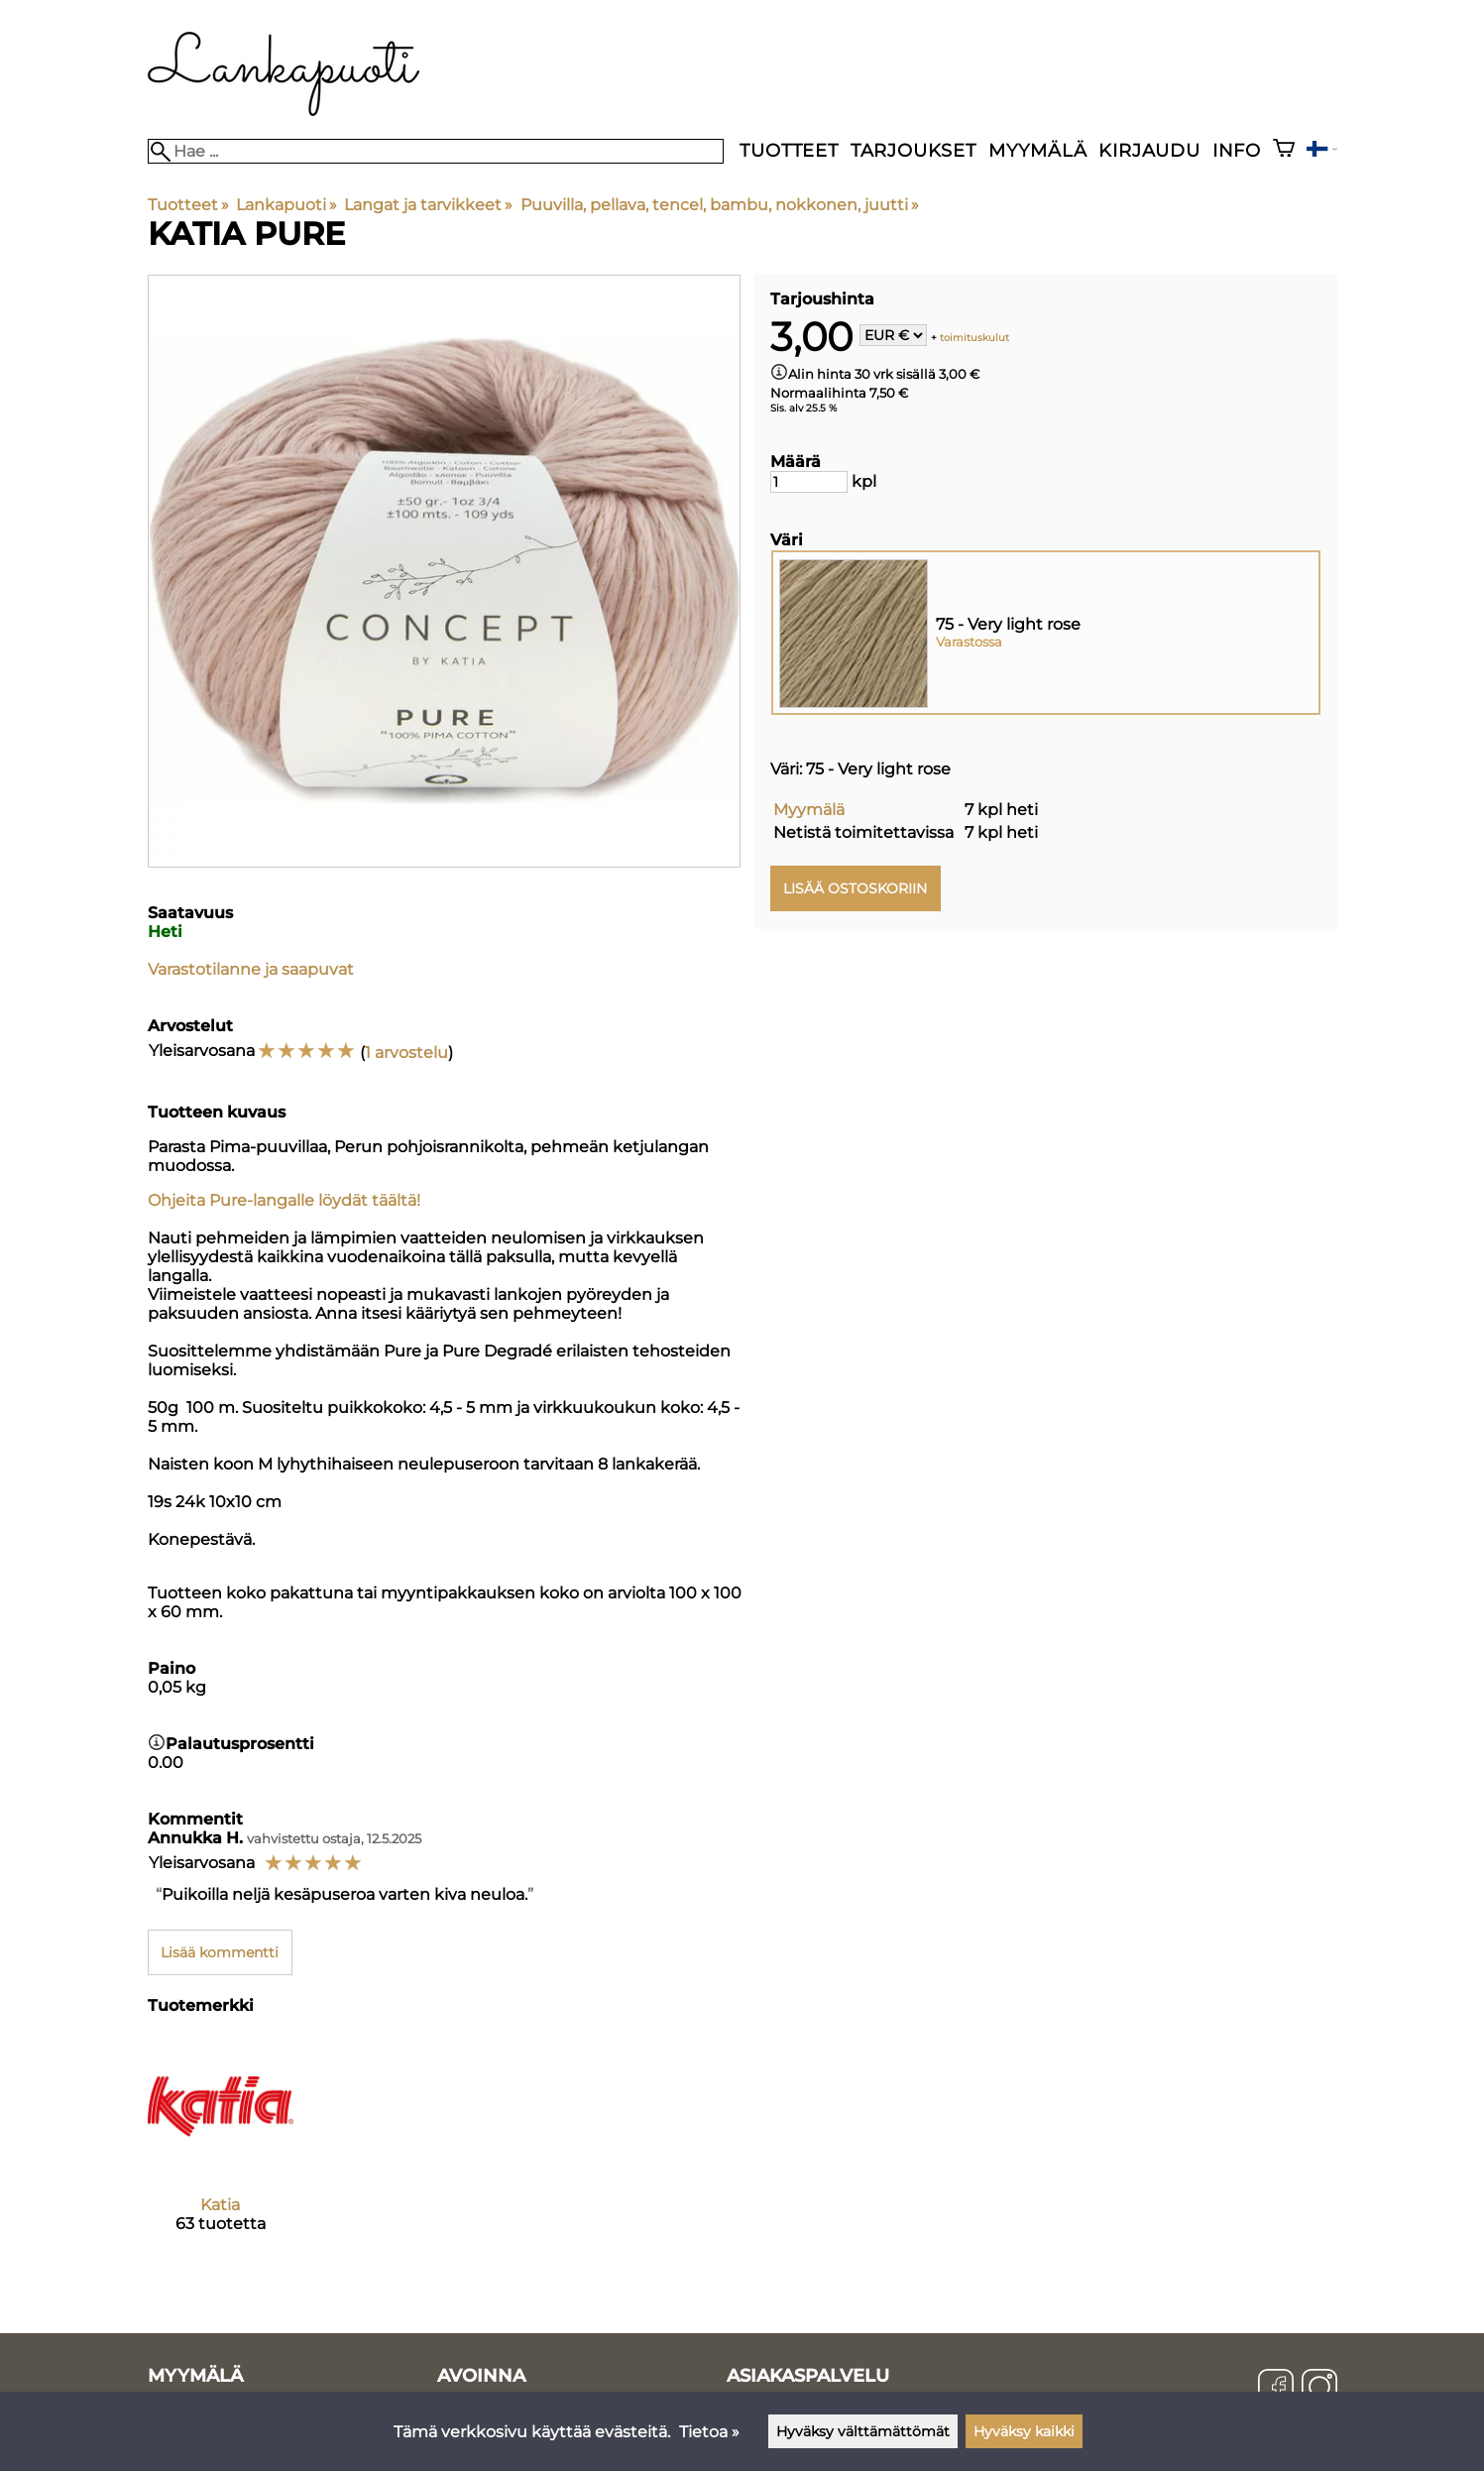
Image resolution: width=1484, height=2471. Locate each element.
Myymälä (1037, 150)
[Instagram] (1319, 2389)
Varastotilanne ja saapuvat (251, 969)
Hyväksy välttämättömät (863, 2431)
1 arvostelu (406, 1052)
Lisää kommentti (220, 1952)
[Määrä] (809, 482)
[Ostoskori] (1284, 150)
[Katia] (220, 2150)
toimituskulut (974, 336)
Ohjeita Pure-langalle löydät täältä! (284, 1200)
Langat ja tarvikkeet (428, 204)
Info (1236, 150)
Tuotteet (789, 150)
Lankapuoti (286, 204)
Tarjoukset (913, 150)
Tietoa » (709, 2431)
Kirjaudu (1148, 150)
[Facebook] (1276, 2389)
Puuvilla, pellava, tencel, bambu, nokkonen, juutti (719, 204)
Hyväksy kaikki (1024, 2431)
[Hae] (436, 151)
